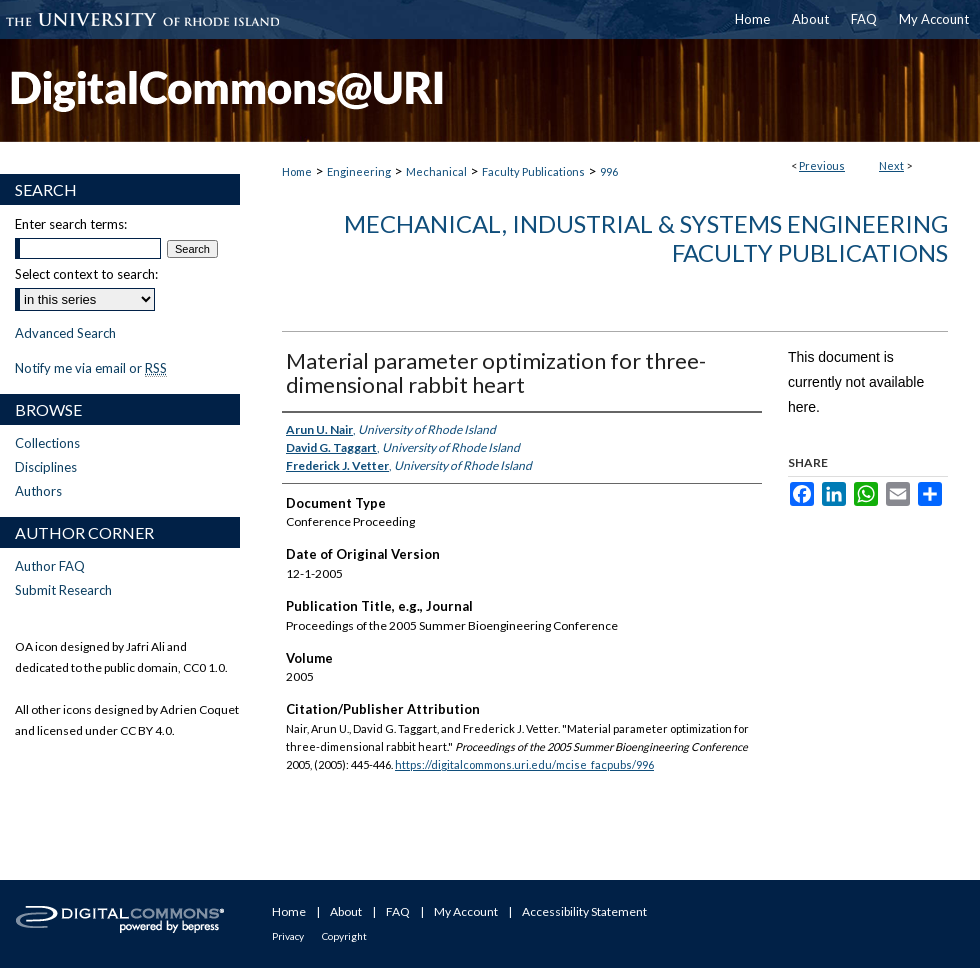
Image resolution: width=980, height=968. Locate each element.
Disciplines (46, 467)
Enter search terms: (71, 224)
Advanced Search (65, 333)
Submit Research (63, 590)
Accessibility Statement (584, 911)
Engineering (359, 171)
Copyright (344, 936)
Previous (822, 165)
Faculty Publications (533, 171)
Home (297, 171)
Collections (47, 443)
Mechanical (436, 171)
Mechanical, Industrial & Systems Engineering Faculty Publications (646, 238)
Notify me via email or (91, 368)
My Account (466, 911)
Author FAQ (50, 566)
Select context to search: (86, 274)
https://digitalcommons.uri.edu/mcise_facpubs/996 (524, 764)
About (346, 911)
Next (891, 165)
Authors (38, 491)
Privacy (288, 936)
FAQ (398, 911)
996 (609, 171)
